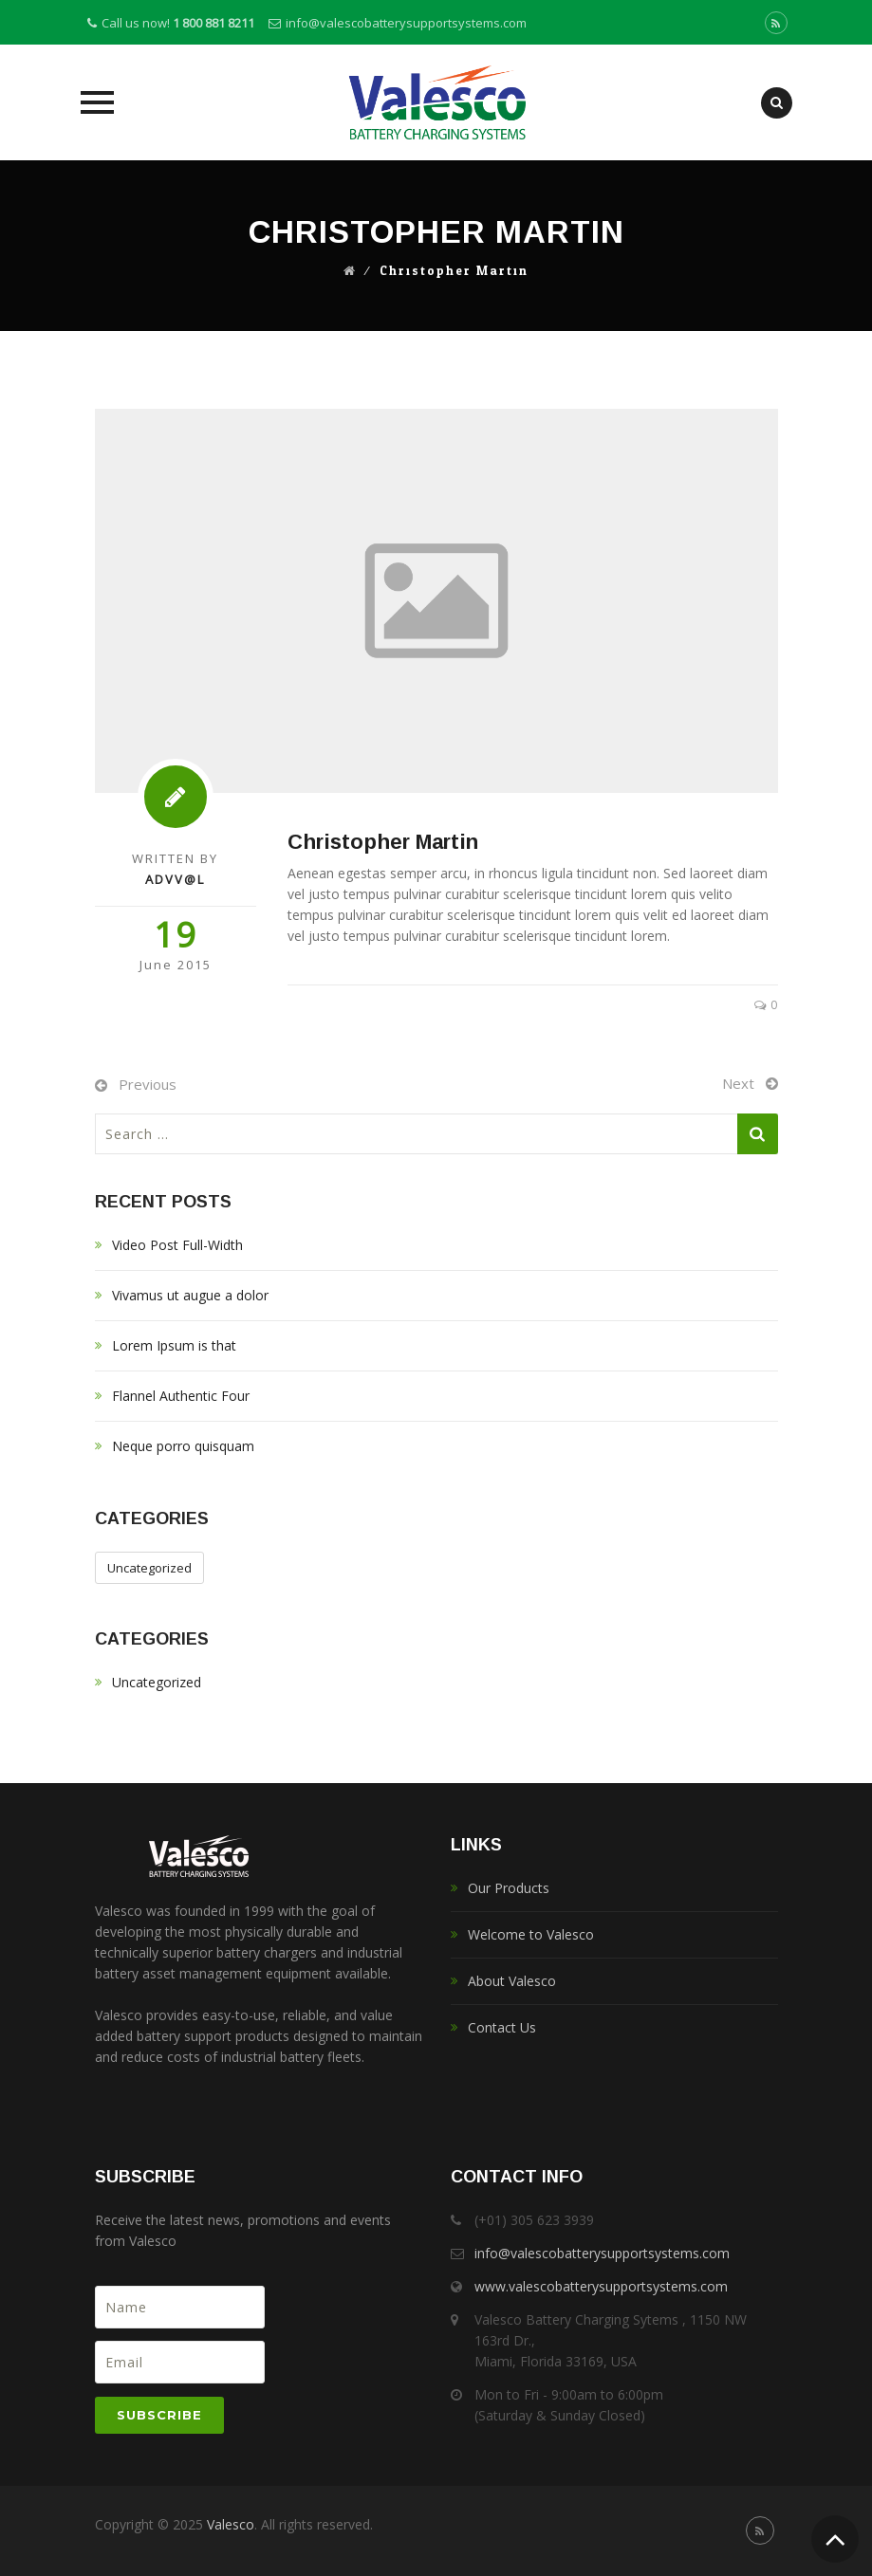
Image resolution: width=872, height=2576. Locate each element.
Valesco (230, 2524)
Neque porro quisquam (183, 1446)
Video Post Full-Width (177, 1245)
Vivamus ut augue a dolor (190, 1295)
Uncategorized (156, 1682)
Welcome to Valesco (531, 1934)
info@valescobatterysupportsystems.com (406, 22)
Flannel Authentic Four (181, 1396)
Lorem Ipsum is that (174, 1345)
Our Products (508, 1888)
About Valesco (512, 1981)
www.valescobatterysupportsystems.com (601, 2286)
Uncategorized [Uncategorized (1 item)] (149, 1567)
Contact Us (502, 2027)
